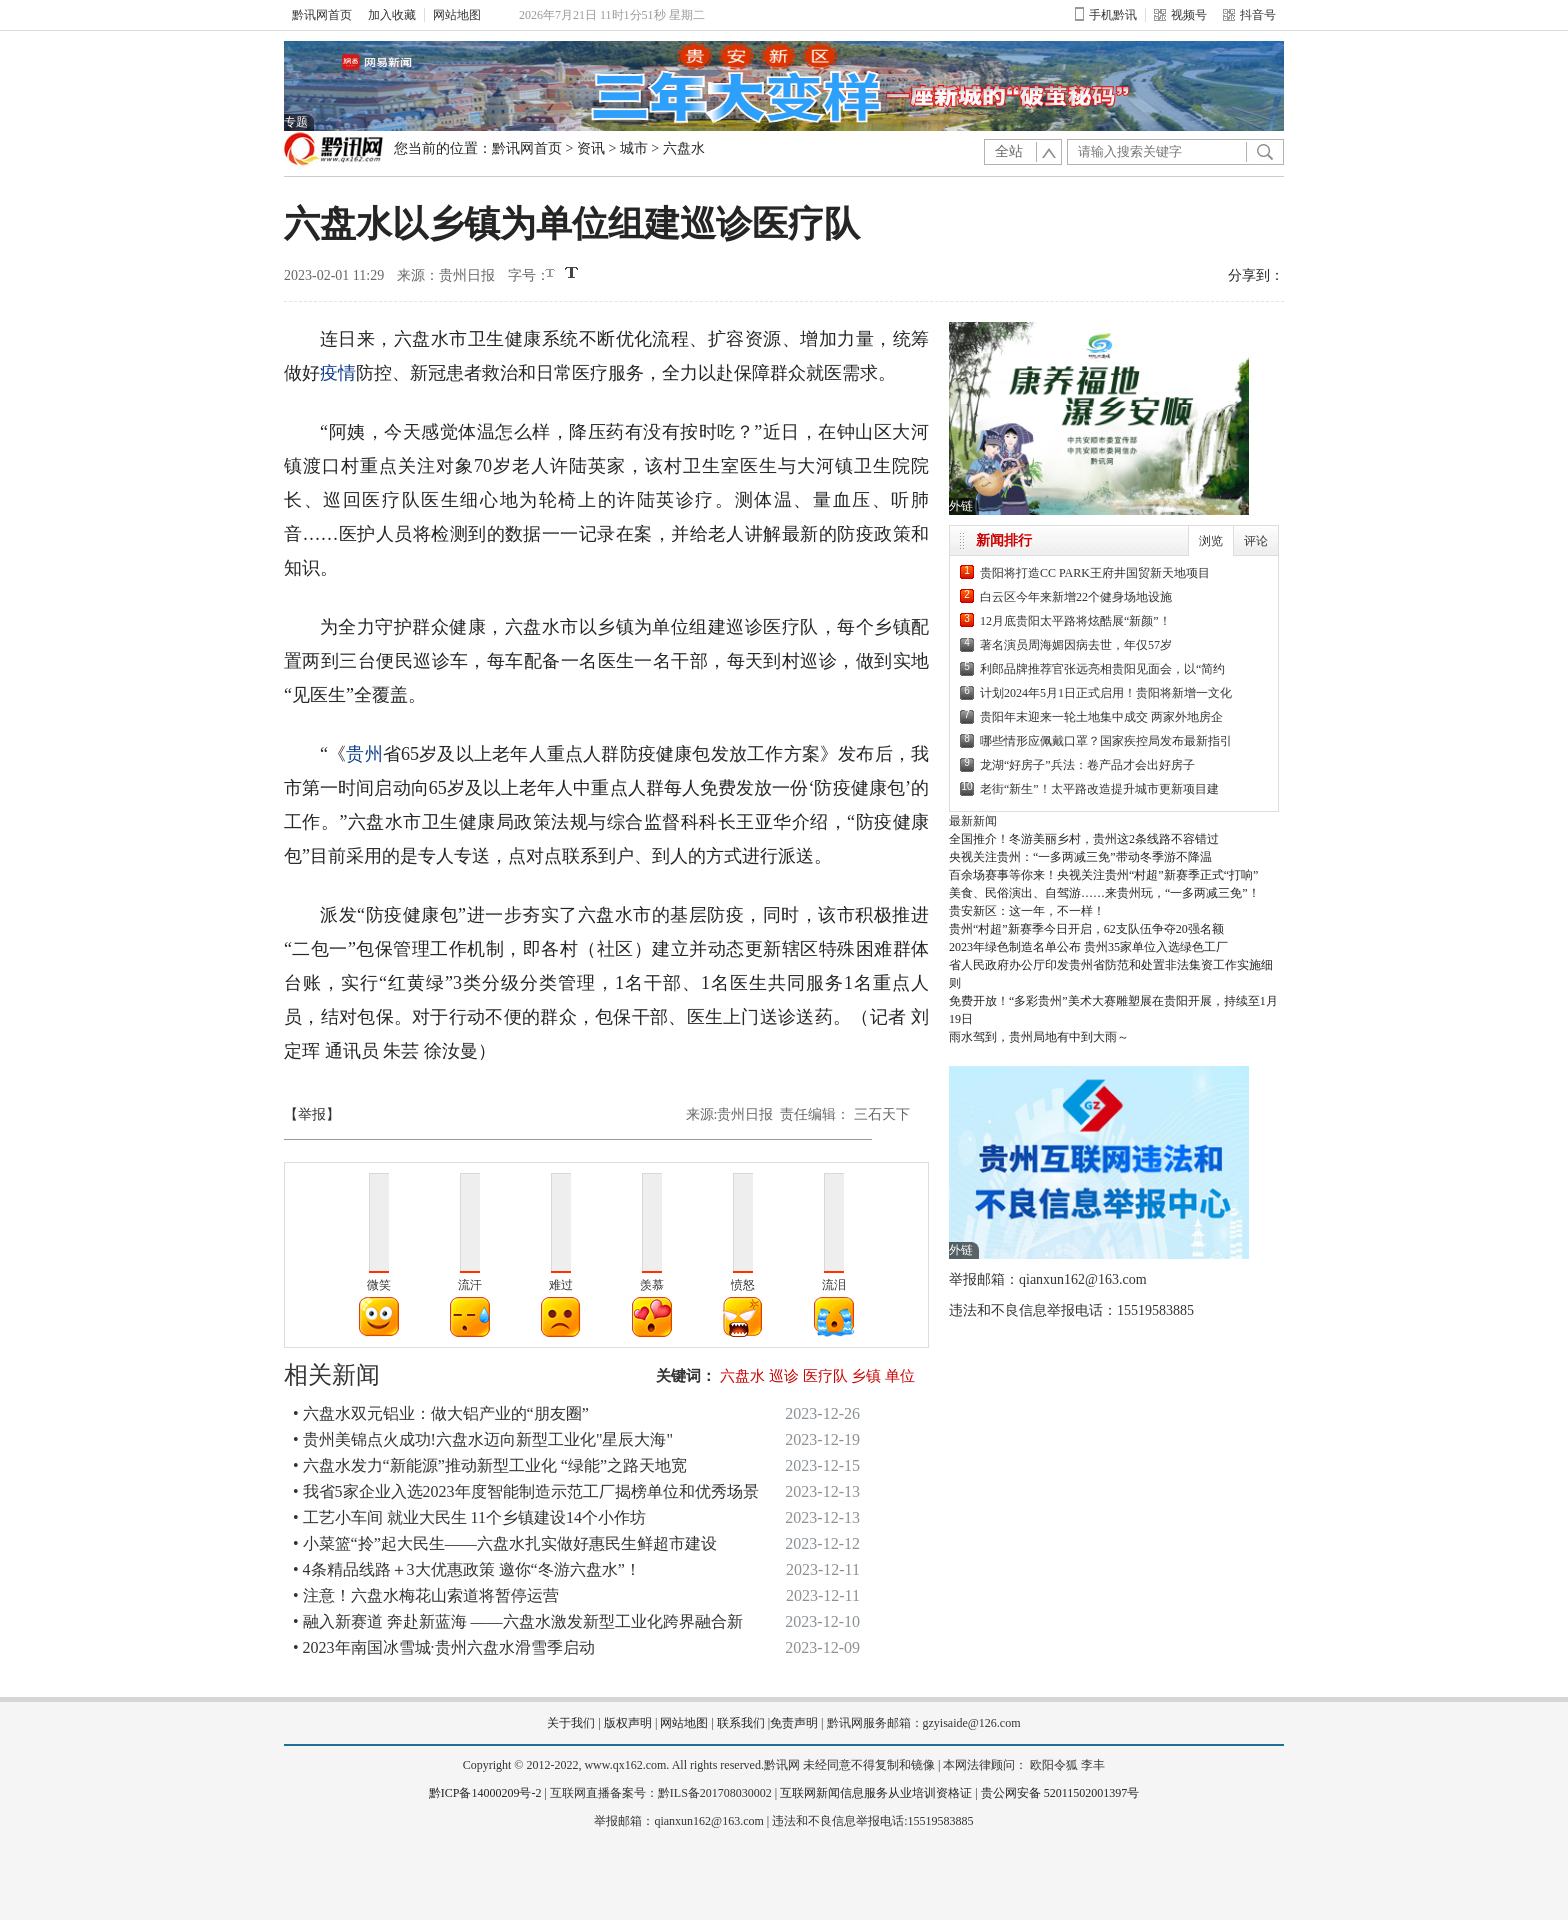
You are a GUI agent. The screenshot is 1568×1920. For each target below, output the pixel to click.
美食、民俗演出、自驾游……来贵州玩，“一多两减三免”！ (1104, 893)
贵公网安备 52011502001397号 (1060, 1793)
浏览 (1211, 541)
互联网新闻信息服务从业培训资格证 (876, 1793)
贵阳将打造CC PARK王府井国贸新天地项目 (1095, 573)
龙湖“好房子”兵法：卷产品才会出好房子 (1087, 765)
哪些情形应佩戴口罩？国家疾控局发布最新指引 (1106, 741)
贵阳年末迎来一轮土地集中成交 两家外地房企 (1101, 717)
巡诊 (784, 1376)
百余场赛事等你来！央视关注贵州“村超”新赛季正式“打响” (1103, 875)
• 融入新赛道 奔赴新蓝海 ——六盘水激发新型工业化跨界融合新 (518, 1621)
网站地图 (457, 15)
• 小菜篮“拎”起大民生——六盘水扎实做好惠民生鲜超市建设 (505, 1543)
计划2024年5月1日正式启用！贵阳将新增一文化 (1106, 693)
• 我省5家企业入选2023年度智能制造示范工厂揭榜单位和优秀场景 (526, 1491)
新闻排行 (1004, 540)
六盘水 (684, 148)
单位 (900, 1376)
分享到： (1256, 275)
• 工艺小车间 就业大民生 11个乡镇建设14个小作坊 (469, 1517)
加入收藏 (392, 15)
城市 (634, 148)
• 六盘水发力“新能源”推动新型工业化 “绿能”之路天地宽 (490, 1465)
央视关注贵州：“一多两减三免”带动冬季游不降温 (1080, 857)
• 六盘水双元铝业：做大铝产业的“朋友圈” (441, 1413)
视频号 (1180, 15)
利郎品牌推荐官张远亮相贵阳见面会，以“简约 (1102, 669)
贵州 (364, 754)
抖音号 (1249, 15)
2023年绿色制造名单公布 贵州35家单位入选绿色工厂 (1088, 947)
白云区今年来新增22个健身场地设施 (1076, 597)
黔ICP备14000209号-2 (485, 1793)
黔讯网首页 (322, 15)
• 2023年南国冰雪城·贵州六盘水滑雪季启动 (444, 1647)
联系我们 (741, 1723)
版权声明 (628, 1723)
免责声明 (794, 1723)
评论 (1256, 541)
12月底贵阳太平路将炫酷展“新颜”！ (1075, 621)
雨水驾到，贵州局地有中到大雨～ (1039, 1037)
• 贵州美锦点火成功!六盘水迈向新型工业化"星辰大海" (483, 1439)
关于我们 (571, 1723)
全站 (1009, 151)
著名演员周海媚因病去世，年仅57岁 (1076, 645)
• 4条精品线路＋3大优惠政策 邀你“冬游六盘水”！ (467, 1569)
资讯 (591, 148)
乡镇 (866, 1376)
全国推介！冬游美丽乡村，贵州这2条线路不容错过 (1084, 839)
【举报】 (312, 1114)
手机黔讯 (1106, 15)
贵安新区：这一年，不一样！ (1027, 911)
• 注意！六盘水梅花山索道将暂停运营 (426, 1595)
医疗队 (825, 1376)
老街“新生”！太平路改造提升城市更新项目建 (1099, 789)
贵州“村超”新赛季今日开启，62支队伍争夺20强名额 (1086, 929)
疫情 (338, 373)
